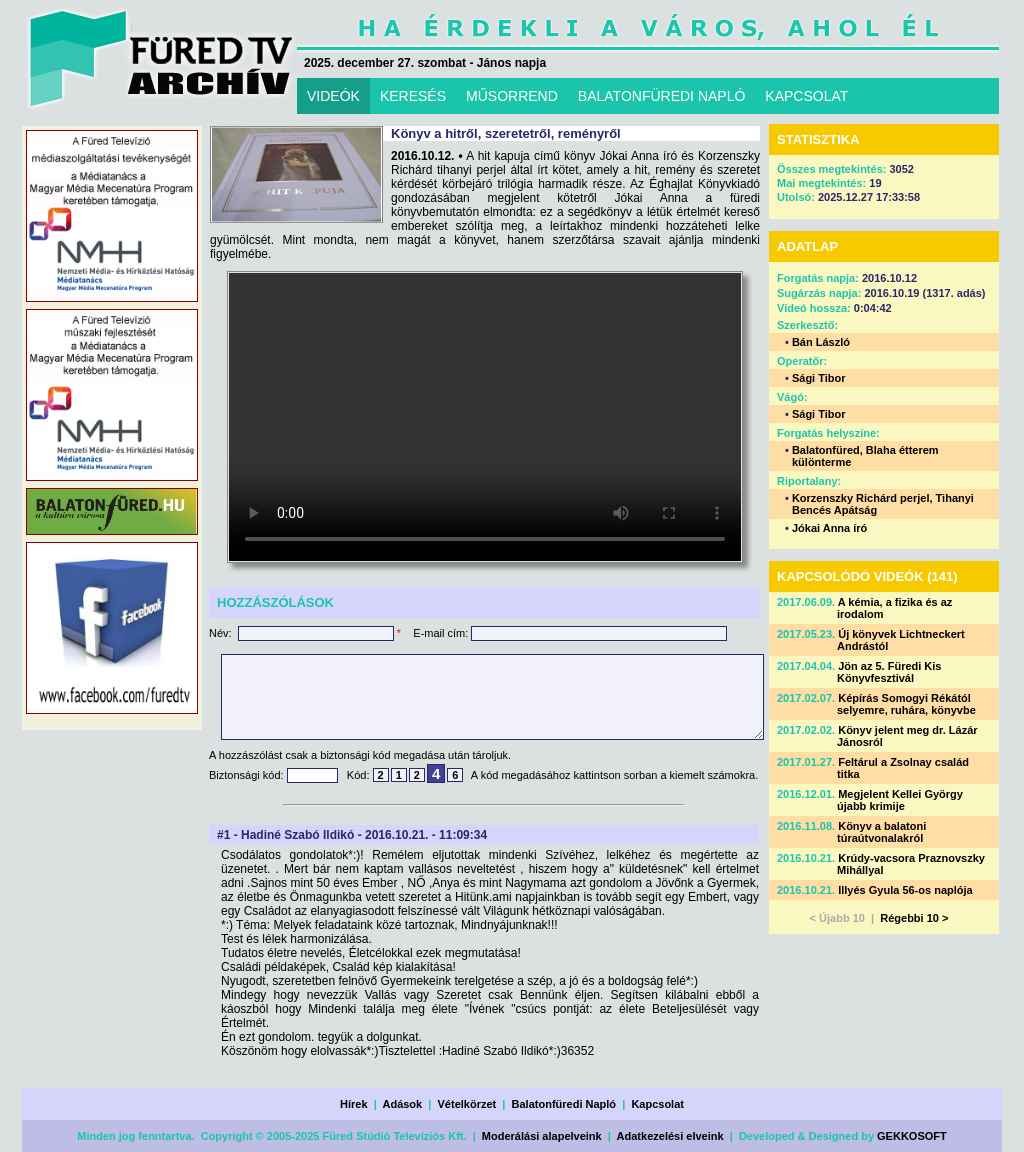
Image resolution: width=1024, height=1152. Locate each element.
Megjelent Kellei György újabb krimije (900, 800)
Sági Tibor (819, 378)
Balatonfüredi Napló (564, 1104)
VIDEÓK (333, 96)
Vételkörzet (467, 1104)
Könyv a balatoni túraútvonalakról (881, 832)
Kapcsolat (657, 1104)
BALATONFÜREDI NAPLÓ (662, 96)
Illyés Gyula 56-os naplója (905, 890)
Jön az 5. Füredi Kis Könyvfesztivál (889, 672)
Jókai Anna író (829, 528)
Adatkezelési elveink (670, 1136)
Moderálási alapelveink (542, 1136)
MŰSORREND (512, 96)
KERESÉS (413, 96)
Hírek (354, 1104)
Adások (402, 1104)
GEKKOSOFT (912, 1136)
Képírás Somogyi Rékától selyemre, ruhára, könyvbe (906, 704)
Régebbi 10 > (914, 918)
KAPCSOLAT (806, 96)
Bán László (821, 342)
